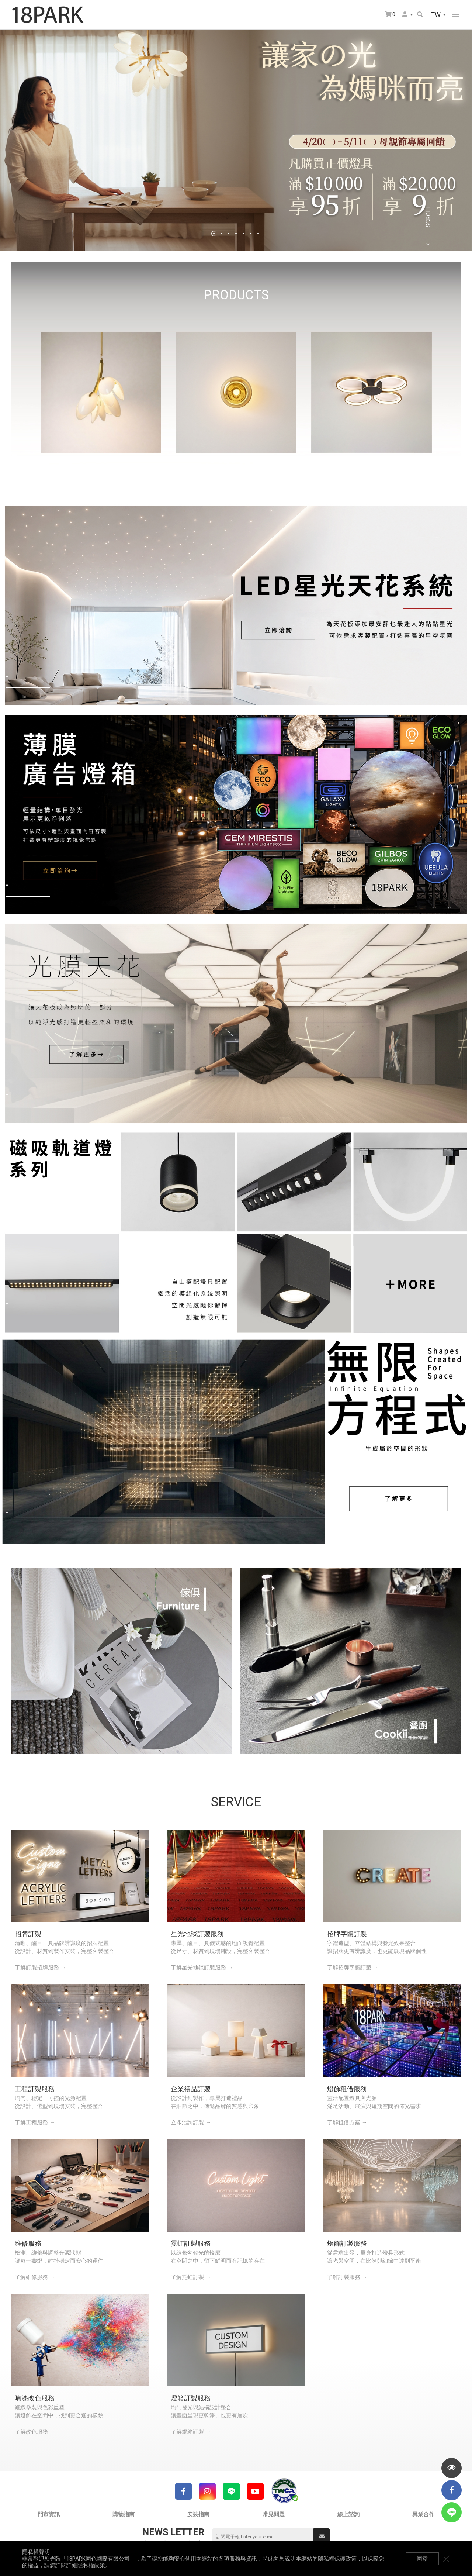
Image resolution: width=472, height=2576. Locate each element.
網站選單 (455, 15)
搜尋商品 (420, 14)
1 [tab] (213, 233)
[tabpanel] (236, 140)
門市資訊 (49, 2514)
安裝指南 (198, 2514)
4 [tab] (236, 233)
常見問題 (274, 2514)
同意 (422, 2558)
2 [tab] (221, 233)
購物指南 (123, 2514)
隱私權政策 (91, 2565)
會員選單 (404, 14)
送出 (321, 2536)
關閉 (446, 2558)
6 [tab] (250, 233)
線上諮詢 (348, 2514)
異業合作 (423, 2514)
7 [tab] (258, 233)
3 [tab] (228, 233)
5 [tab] (243, 233)
